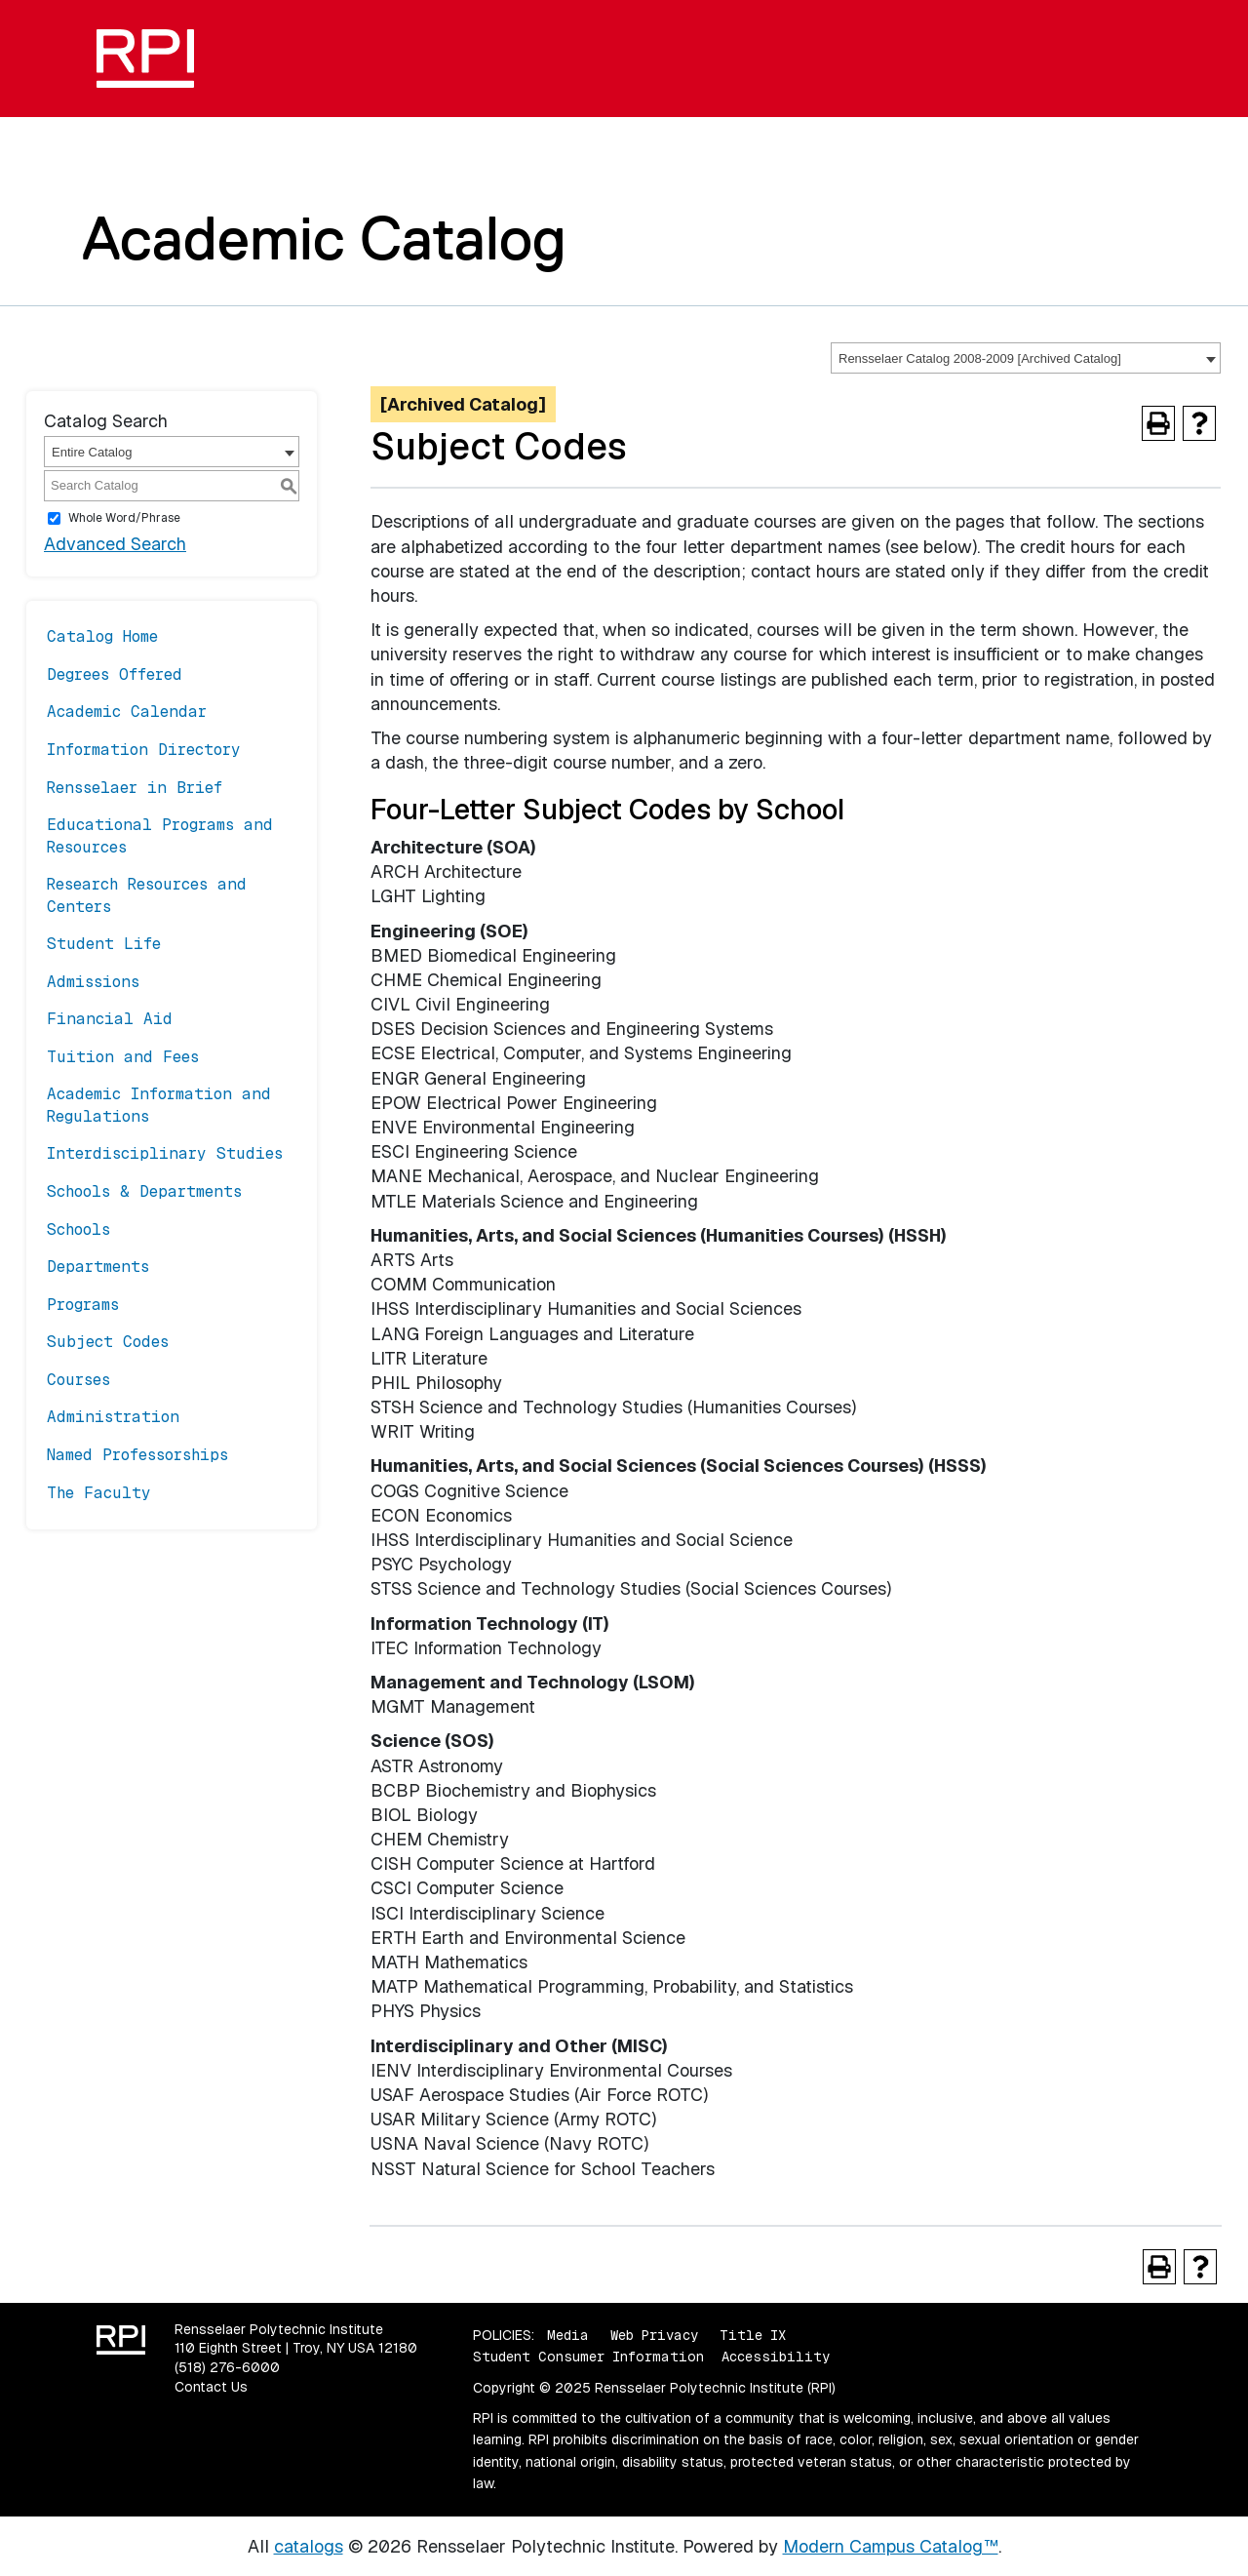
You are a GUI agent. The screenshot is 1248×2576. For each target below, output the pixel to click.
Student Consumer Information (588, 2356)
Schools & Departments (144, 1191)
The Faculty (99, 1493)
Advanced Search (115, 544)
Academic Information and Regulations (159, 1105)
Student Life (104, 943)
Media (568, 2335)
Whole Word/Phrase (124, 518)
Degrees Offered (114, 674)
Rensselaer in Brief (134, 787)
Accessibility (776, 2356)
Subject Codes (108, 1341)
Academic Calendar (127, 711)
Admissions (93, 981)
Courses (78, 1379)
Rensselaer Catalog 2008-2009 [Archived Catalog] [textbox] (979, 358)
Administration (113, 1417)
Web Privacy (654, 2335)
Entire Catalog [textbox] (92, 452)
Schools (78, 1229)
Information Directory (144, 749)
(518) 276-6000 (227, 2367)
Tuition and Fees (123, 1057)
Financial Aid (110, 1019)
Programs (83, 1304)
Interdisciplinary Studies (165, 1153)
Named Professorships (137, 1455)
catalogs (308, 2546)
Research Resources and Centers (147, 895)
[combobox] (1026, 358)
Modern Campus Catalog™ (890, 2546)
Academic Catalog (324, 238)
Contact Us (211, 2387)
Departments (98, 1266)
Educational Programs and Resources (160, 835)
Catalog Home (102, 636)
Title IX (753, 2335)
